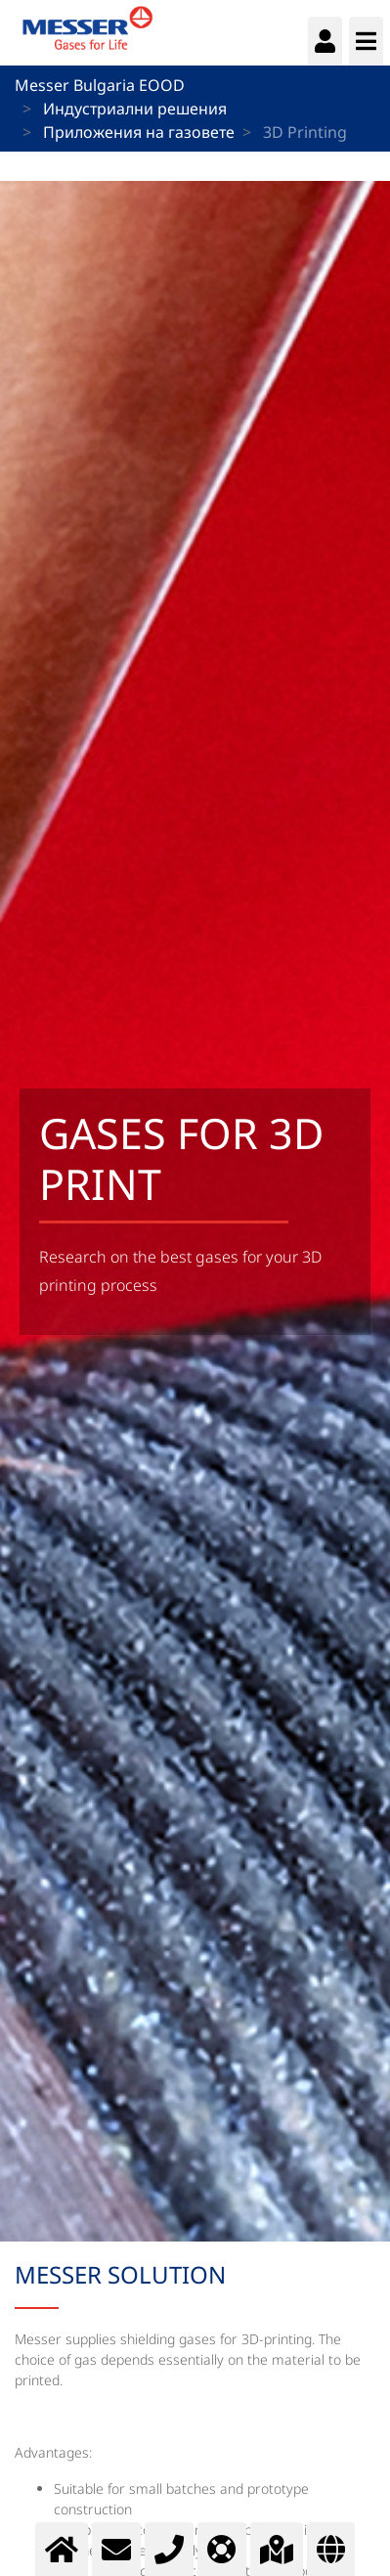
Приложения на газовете (139, 132)
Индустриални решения (135, 108)
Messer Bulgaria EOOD (100, 85)
